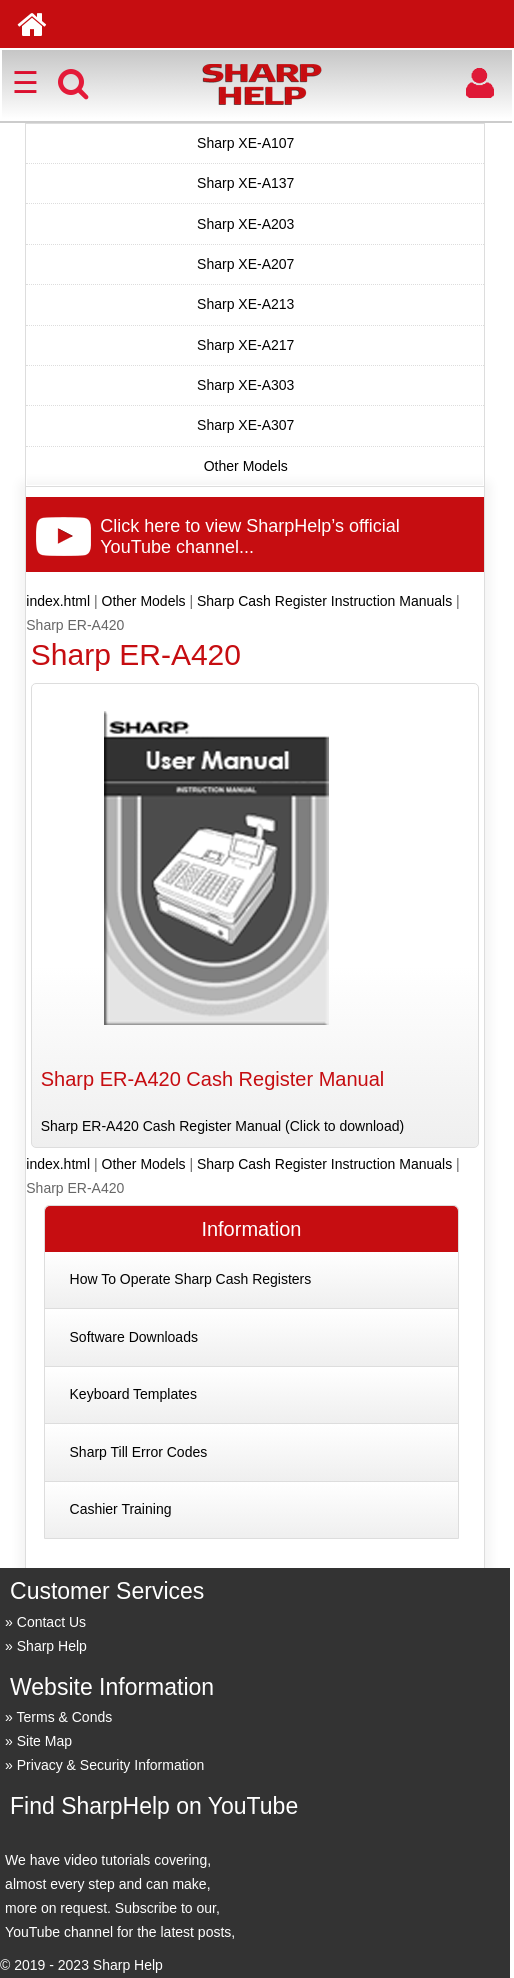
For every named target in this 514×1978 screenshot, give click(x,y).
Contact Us (51, 1622)
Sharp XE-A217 (245, 345)
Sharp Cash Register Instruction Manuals (324, 601)
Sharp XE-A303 (245, 385)
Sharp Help (52, 1646)
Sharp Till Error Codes (139, 1452)
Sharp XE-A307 (245, 425)
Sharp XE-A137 (245, 183)
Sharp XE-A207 (245, 264)
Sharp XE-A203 (245, 224)
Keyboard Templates (133, 1394)
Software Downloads (134, 1337)
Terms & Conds (65, 1717)
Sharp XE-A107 (245, 143)
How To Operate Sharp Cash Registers (191, 1279)
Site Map (44, 1741)
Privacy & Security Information (111, 1765)
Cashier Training (121, 1509)
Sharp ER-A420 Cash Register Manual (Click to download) (222, 1126)
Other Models (246, 466)
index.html (58, 601)
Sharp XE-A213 (245, 304)
